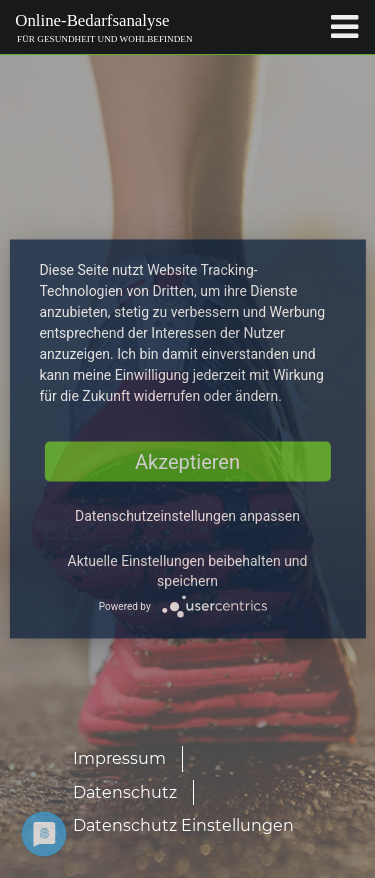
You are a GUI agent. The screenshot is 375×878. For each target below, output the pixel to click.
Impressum (119, 758)
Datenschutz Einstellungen (183, 825)
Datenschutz (125, 792)
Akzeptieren (187, 462)
